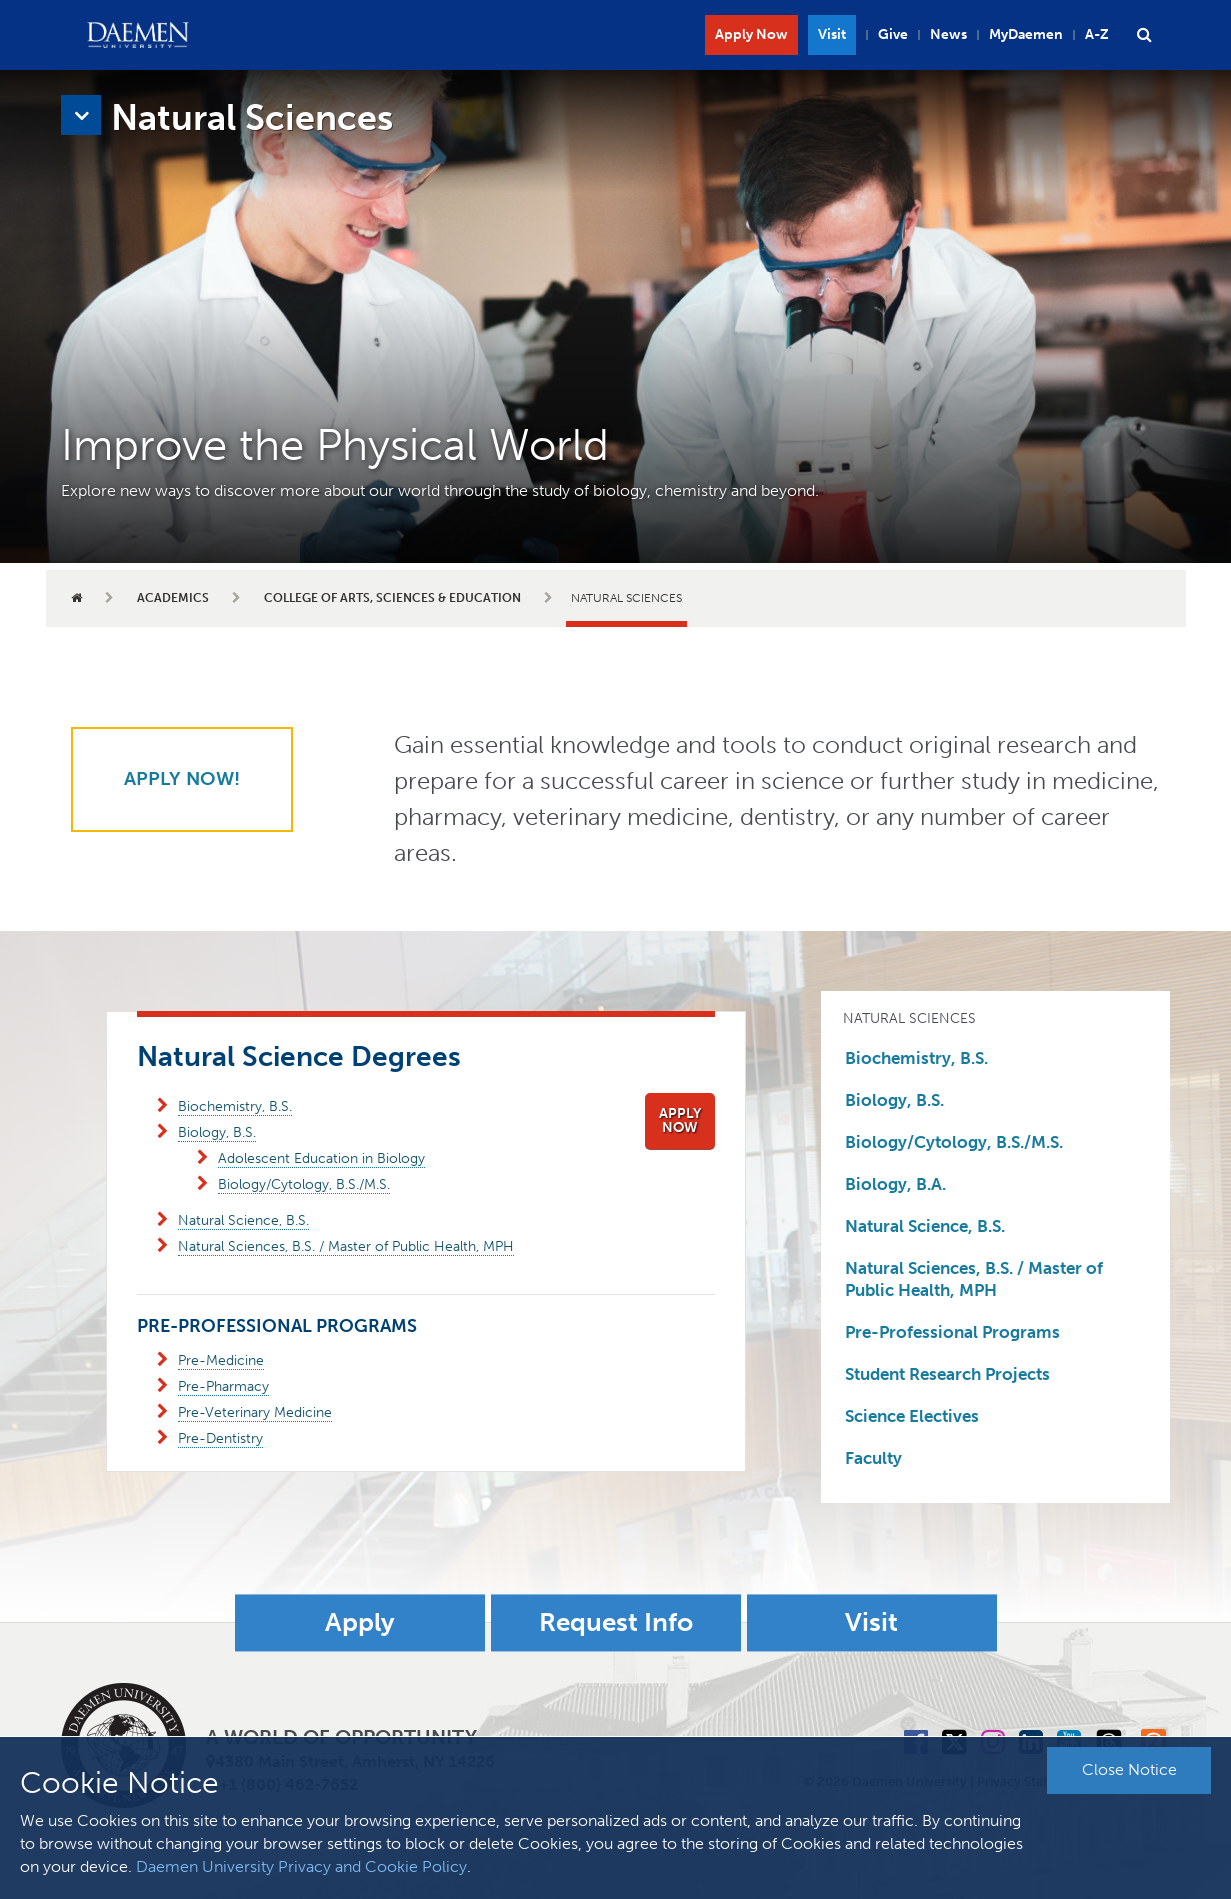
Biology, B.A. (895, 1184)
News (948, 34)
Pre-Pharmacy (223, 1386)
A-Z (1097, 34)
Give (893, 34)
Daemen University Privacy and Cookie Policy (301, 1866)
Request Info (616, 1622)
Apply (360, 1622)
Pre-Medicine (221, 1360)
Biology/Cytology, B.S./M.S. (304, 1184)
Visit (832, 34)
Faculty (873, 1458)
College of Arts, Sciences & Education (392, 598)
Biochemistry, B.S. (235, 1106)
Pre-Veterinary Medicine (255, 1412)
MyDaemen (1026, 34)
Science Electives (912, 1416)
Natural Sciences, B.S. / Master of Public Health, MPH (346, 1246)
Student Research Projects (947, 1374)
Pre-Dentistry (220, 1438)
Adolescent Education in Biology (321, 1158)
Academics (173, 598)
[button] (1145, 35)
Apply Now (751, 34)
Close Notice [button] (1129, 1769)
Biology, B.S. (217, 1132)
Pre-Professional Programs (952, 1332)
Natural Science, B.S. (243, 1220)
